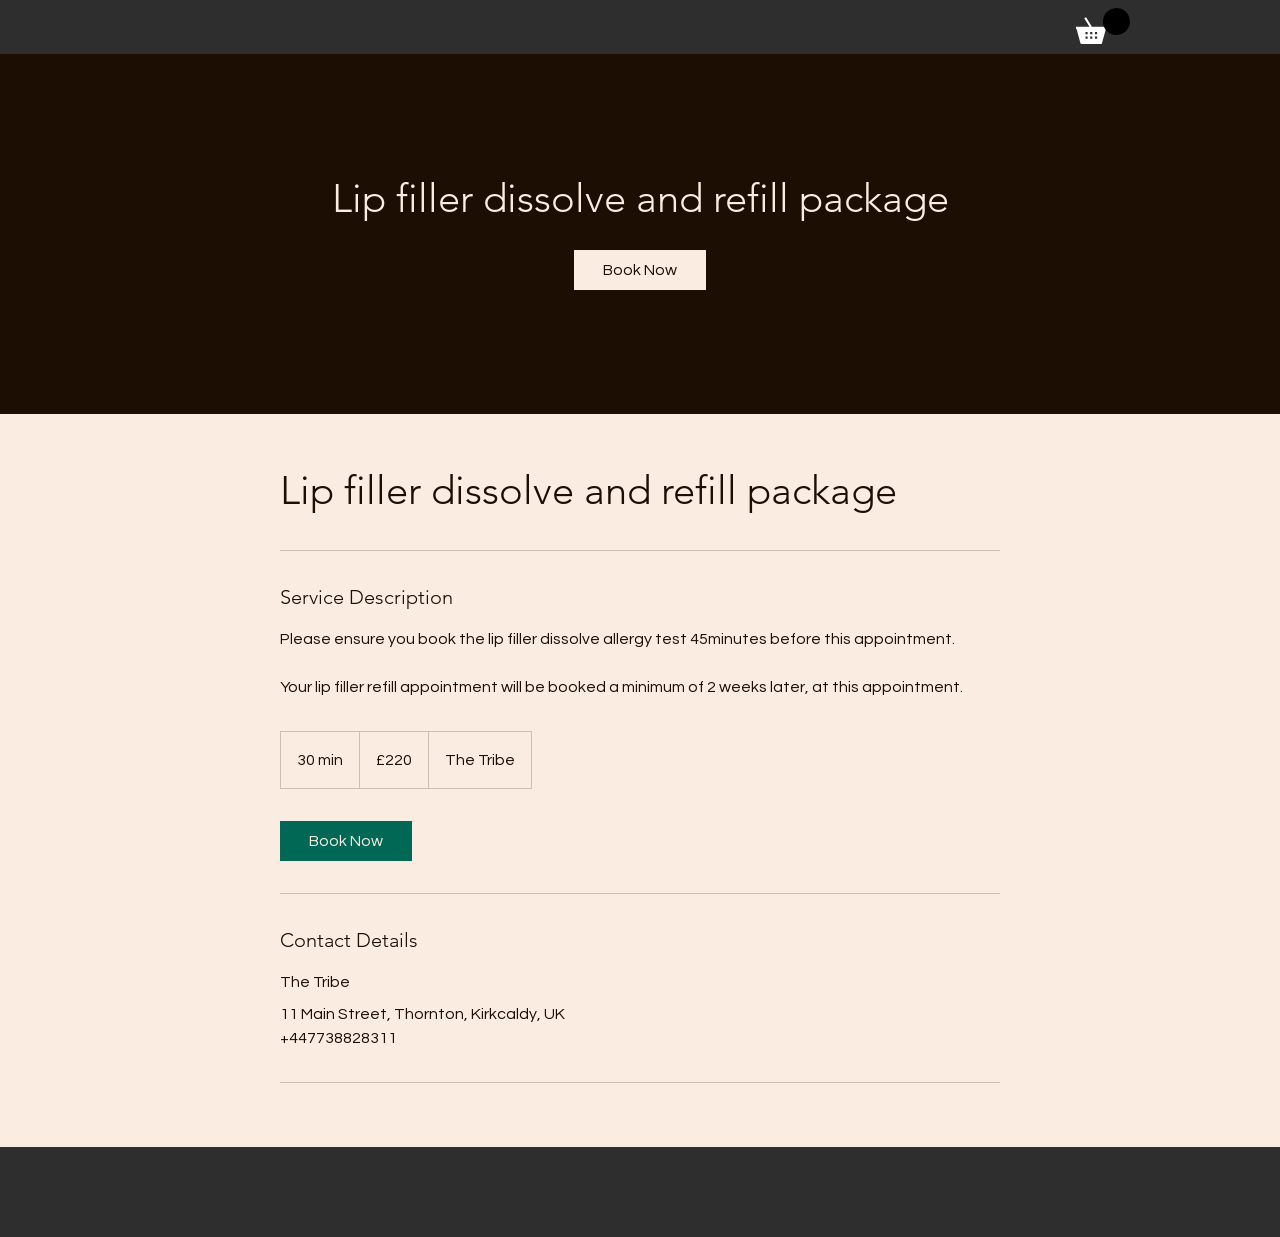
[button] (1103, 26)
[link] (640, 270)
